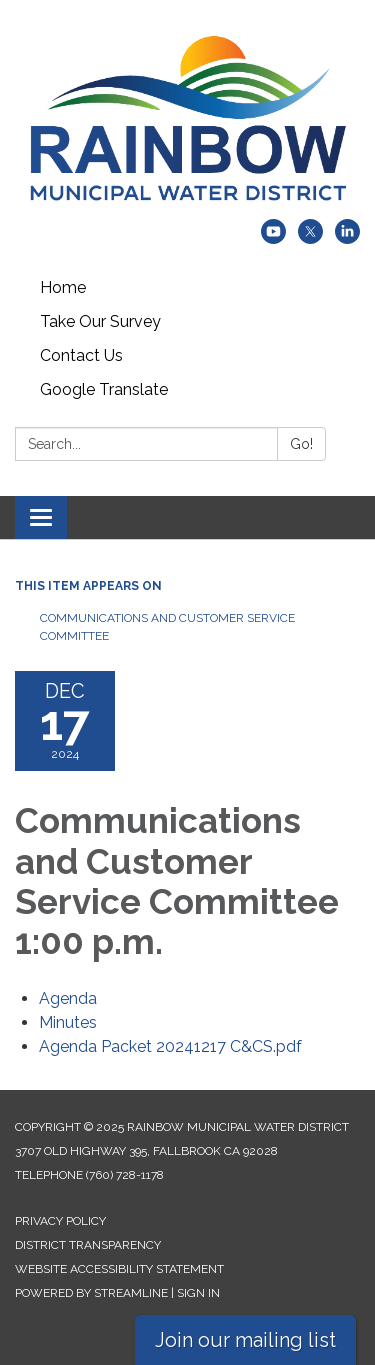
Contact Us (81, 355)
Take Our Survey (100, 321)
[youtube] (273, 238)
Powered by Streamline (91, 1293)
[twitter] (310, 238)
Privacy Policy (60, 1221)
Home (63, 287)
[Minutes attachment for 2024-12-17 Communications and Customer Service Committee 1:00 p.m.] (68, 1022)
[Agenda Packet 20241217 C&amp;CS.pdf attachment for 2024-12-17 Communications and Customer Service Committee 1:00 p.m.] (170, 1046)
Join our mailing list (245, 1340)
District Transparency (88, 1245)
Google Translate (104, 389)
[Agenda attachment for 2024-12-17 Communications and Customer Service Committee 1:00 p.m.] (68, 998)
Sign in (198, 1293)
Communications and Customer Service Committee (167, 627)
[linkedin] (347, 238)
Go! (301, 444)
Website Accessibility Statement (119, 1269)
